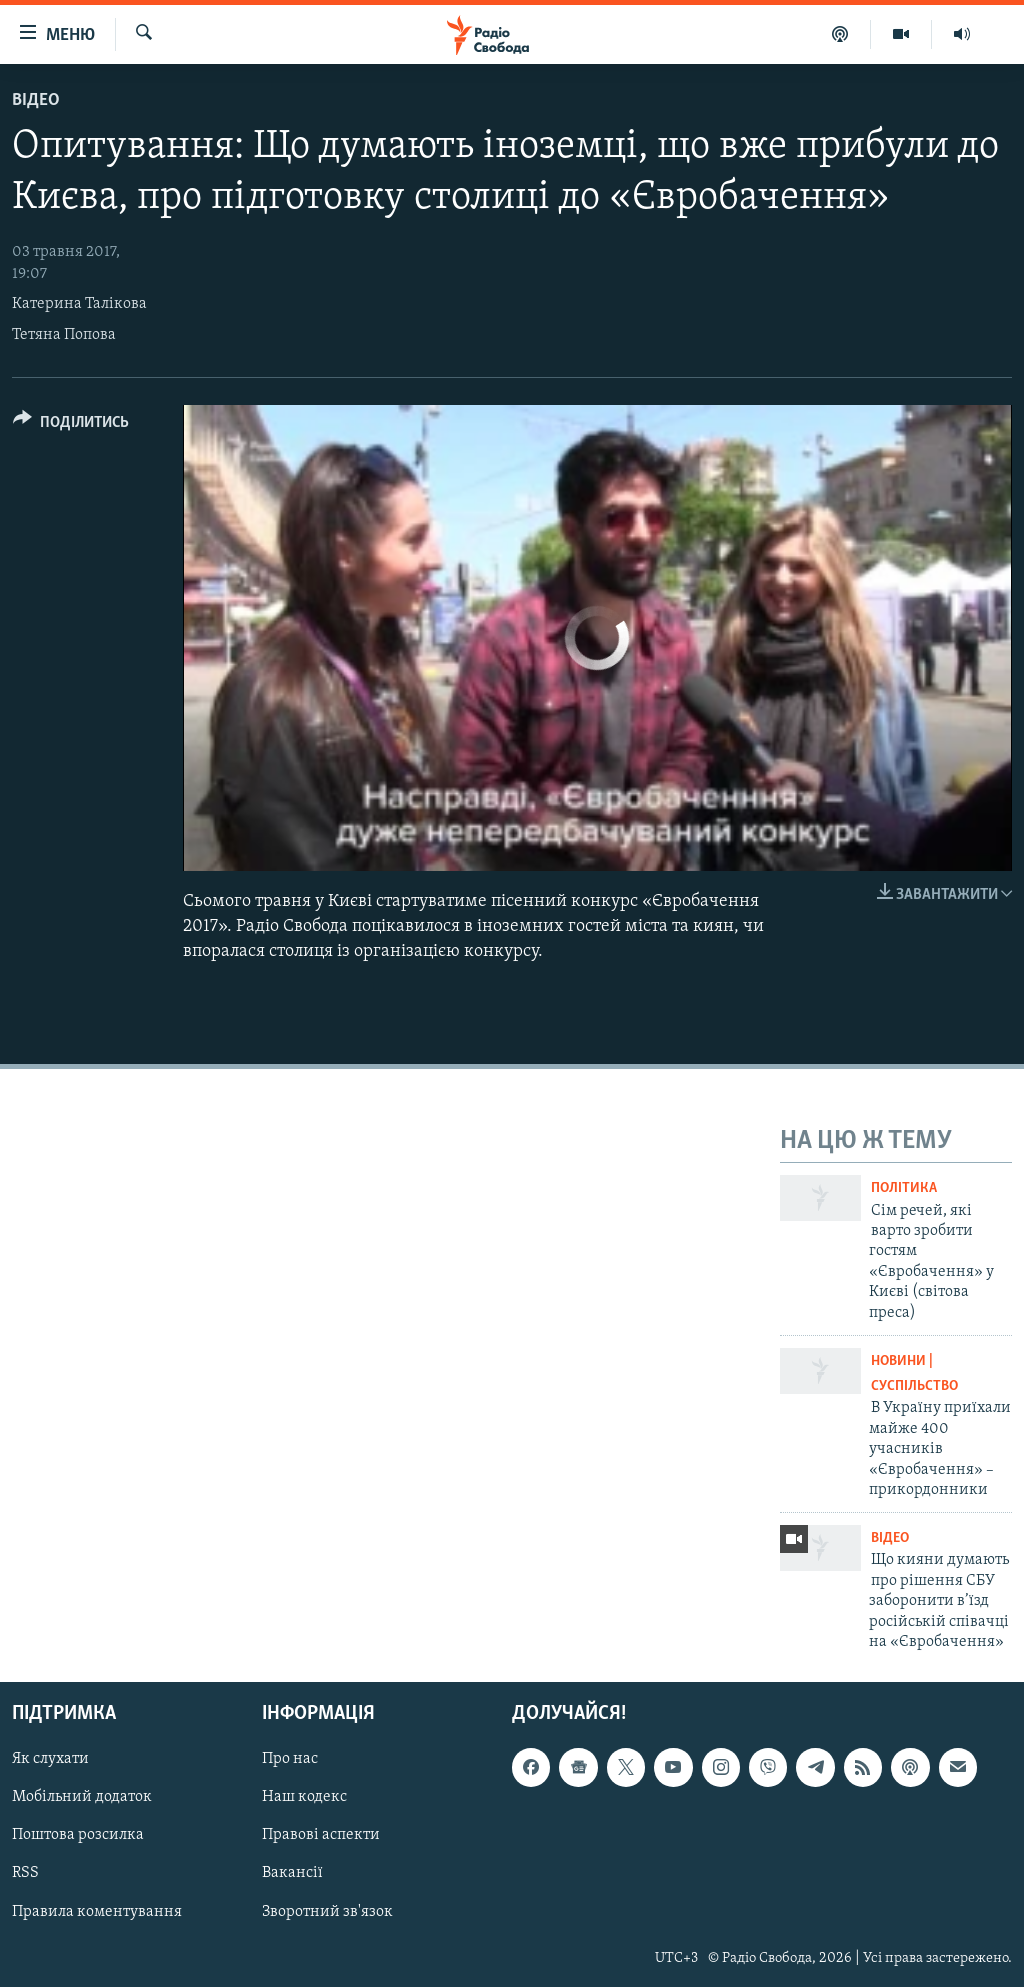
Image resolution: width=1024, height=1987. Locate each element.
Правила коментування (97, 1912)
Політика (904, 1188)
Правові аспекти (321, 1836)
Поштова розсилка (78, 1836)
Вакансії (292, 1874)
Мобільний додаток (82, 1798)
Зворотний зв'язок (327, 1912)
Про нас (290, 1760)
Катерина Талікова (79, 304)
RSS (25, 1874)
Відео (36, 100)
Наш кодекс (304, 1798)
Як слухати (50, 1760)
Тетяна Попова (64, 335)
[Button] (71, 425)
